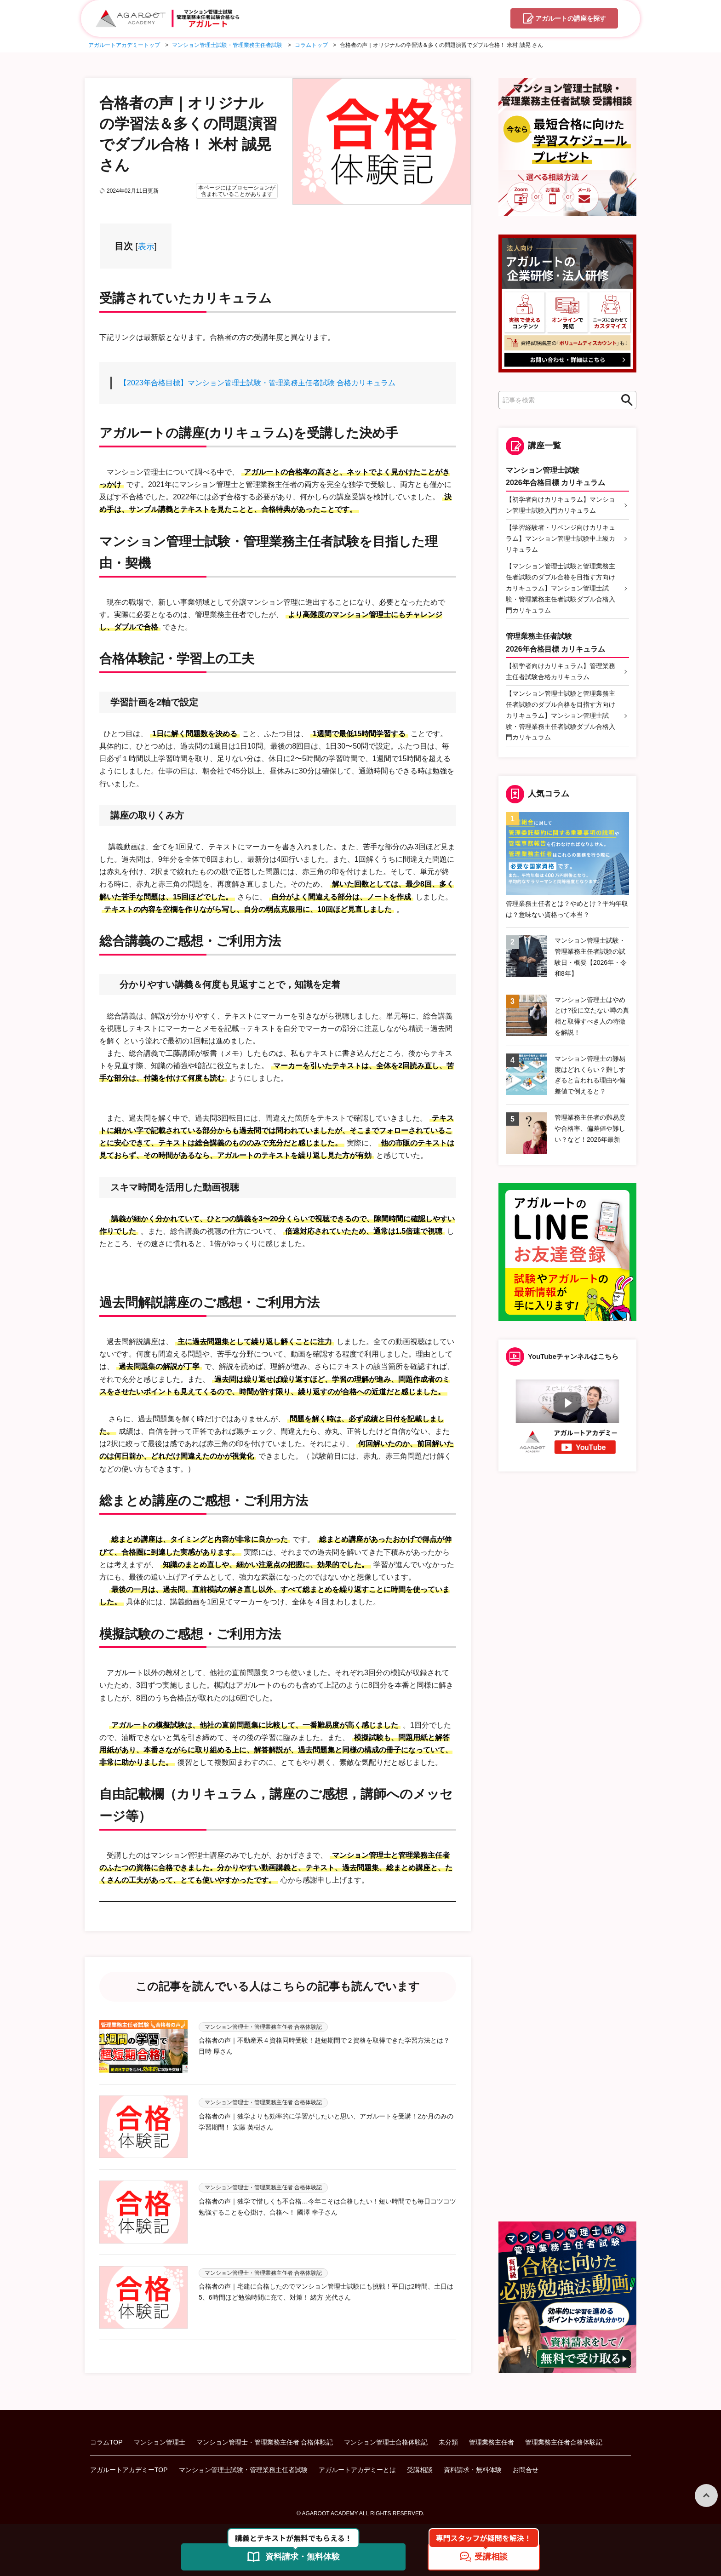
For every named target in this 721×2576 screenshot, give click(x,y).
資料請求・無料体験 (473, 2469)
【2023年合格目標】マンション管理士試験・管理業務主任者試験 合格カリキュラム (257, 383)
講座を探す (570, 18)
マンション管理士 (159, 2441)
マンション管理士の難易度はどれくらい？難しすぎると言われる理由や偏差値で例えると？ (590, 1075)
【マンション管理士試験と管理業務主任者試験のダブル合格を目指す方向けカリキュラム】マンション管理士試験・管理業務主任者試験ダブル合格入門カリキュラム (560, 587)
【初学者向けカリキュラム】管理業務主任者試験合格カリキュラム (560, 671)
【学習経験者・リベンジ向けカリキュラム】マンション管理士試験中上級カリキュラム (560, 538)
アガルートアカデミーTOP (129, 2469)
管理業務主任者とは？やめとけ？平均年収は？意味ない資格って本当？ (567, 909)
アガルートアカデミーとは (357, 2469)
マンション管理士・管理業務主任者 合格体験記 (264, 2441)
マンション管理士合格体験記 (386, 2441)
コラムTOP (106, 2441)
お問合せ (525, 2469)
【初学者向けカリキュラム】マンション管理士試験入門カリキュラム (560, 505)
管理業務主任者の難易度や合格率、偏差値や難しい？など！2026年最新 (590, 1128)
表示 (146, 246)
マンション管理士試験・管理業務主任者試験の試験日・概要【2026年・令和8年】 (591, 957)
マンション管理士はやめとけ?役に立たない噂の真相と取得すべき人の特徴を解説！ (592, 1016)
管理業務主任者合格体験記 (563, 2441)
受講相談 (420, 2469)
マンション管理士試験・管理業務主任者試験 (243, 2469)
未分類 (448, 2441)
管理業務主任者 (491, 2441)
